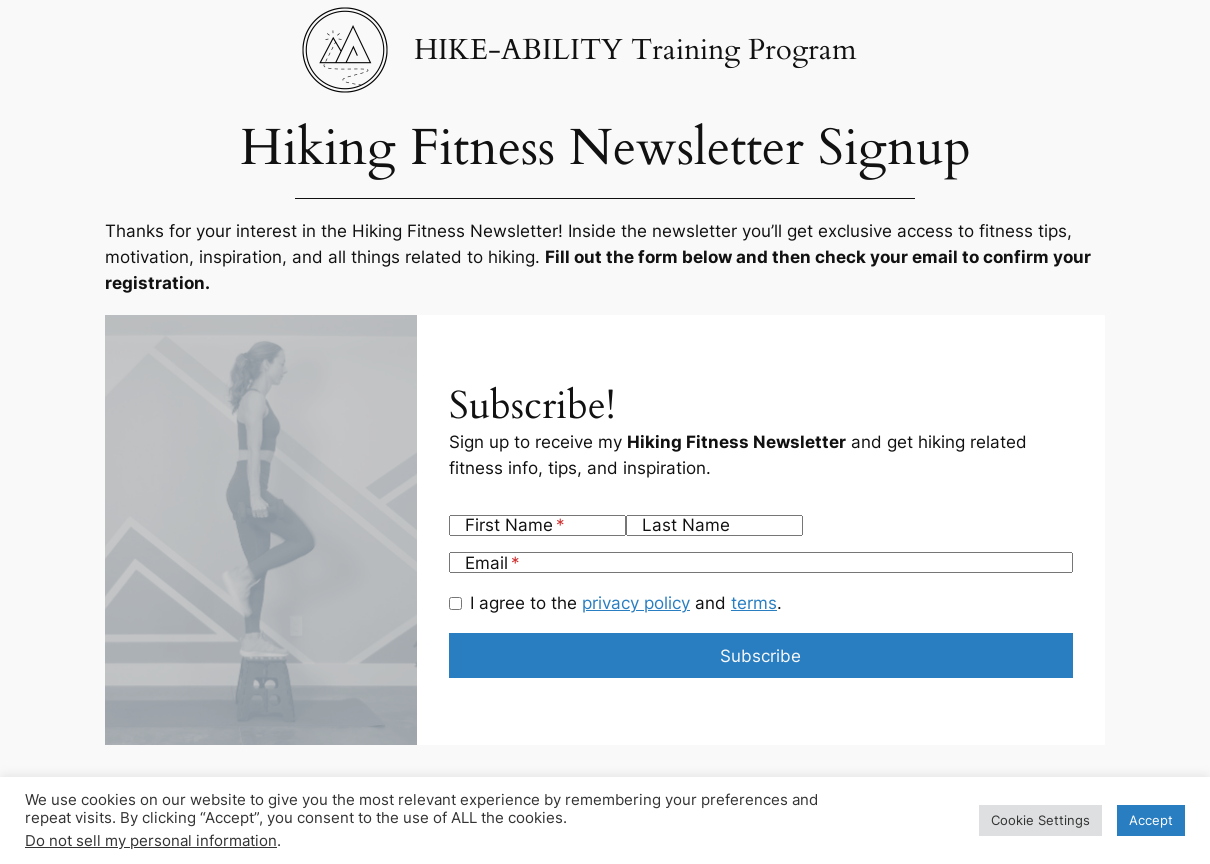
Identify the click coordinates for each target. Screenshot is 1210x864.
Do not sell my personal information (151, 841)
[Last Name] (714, 525)
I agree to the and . (626, 603)
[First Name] (537, 525)
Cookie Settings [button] (1040, 820)
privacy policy (636, 603)
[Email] (761, 562)
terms (754, 603)
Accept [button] (1151, 820)
